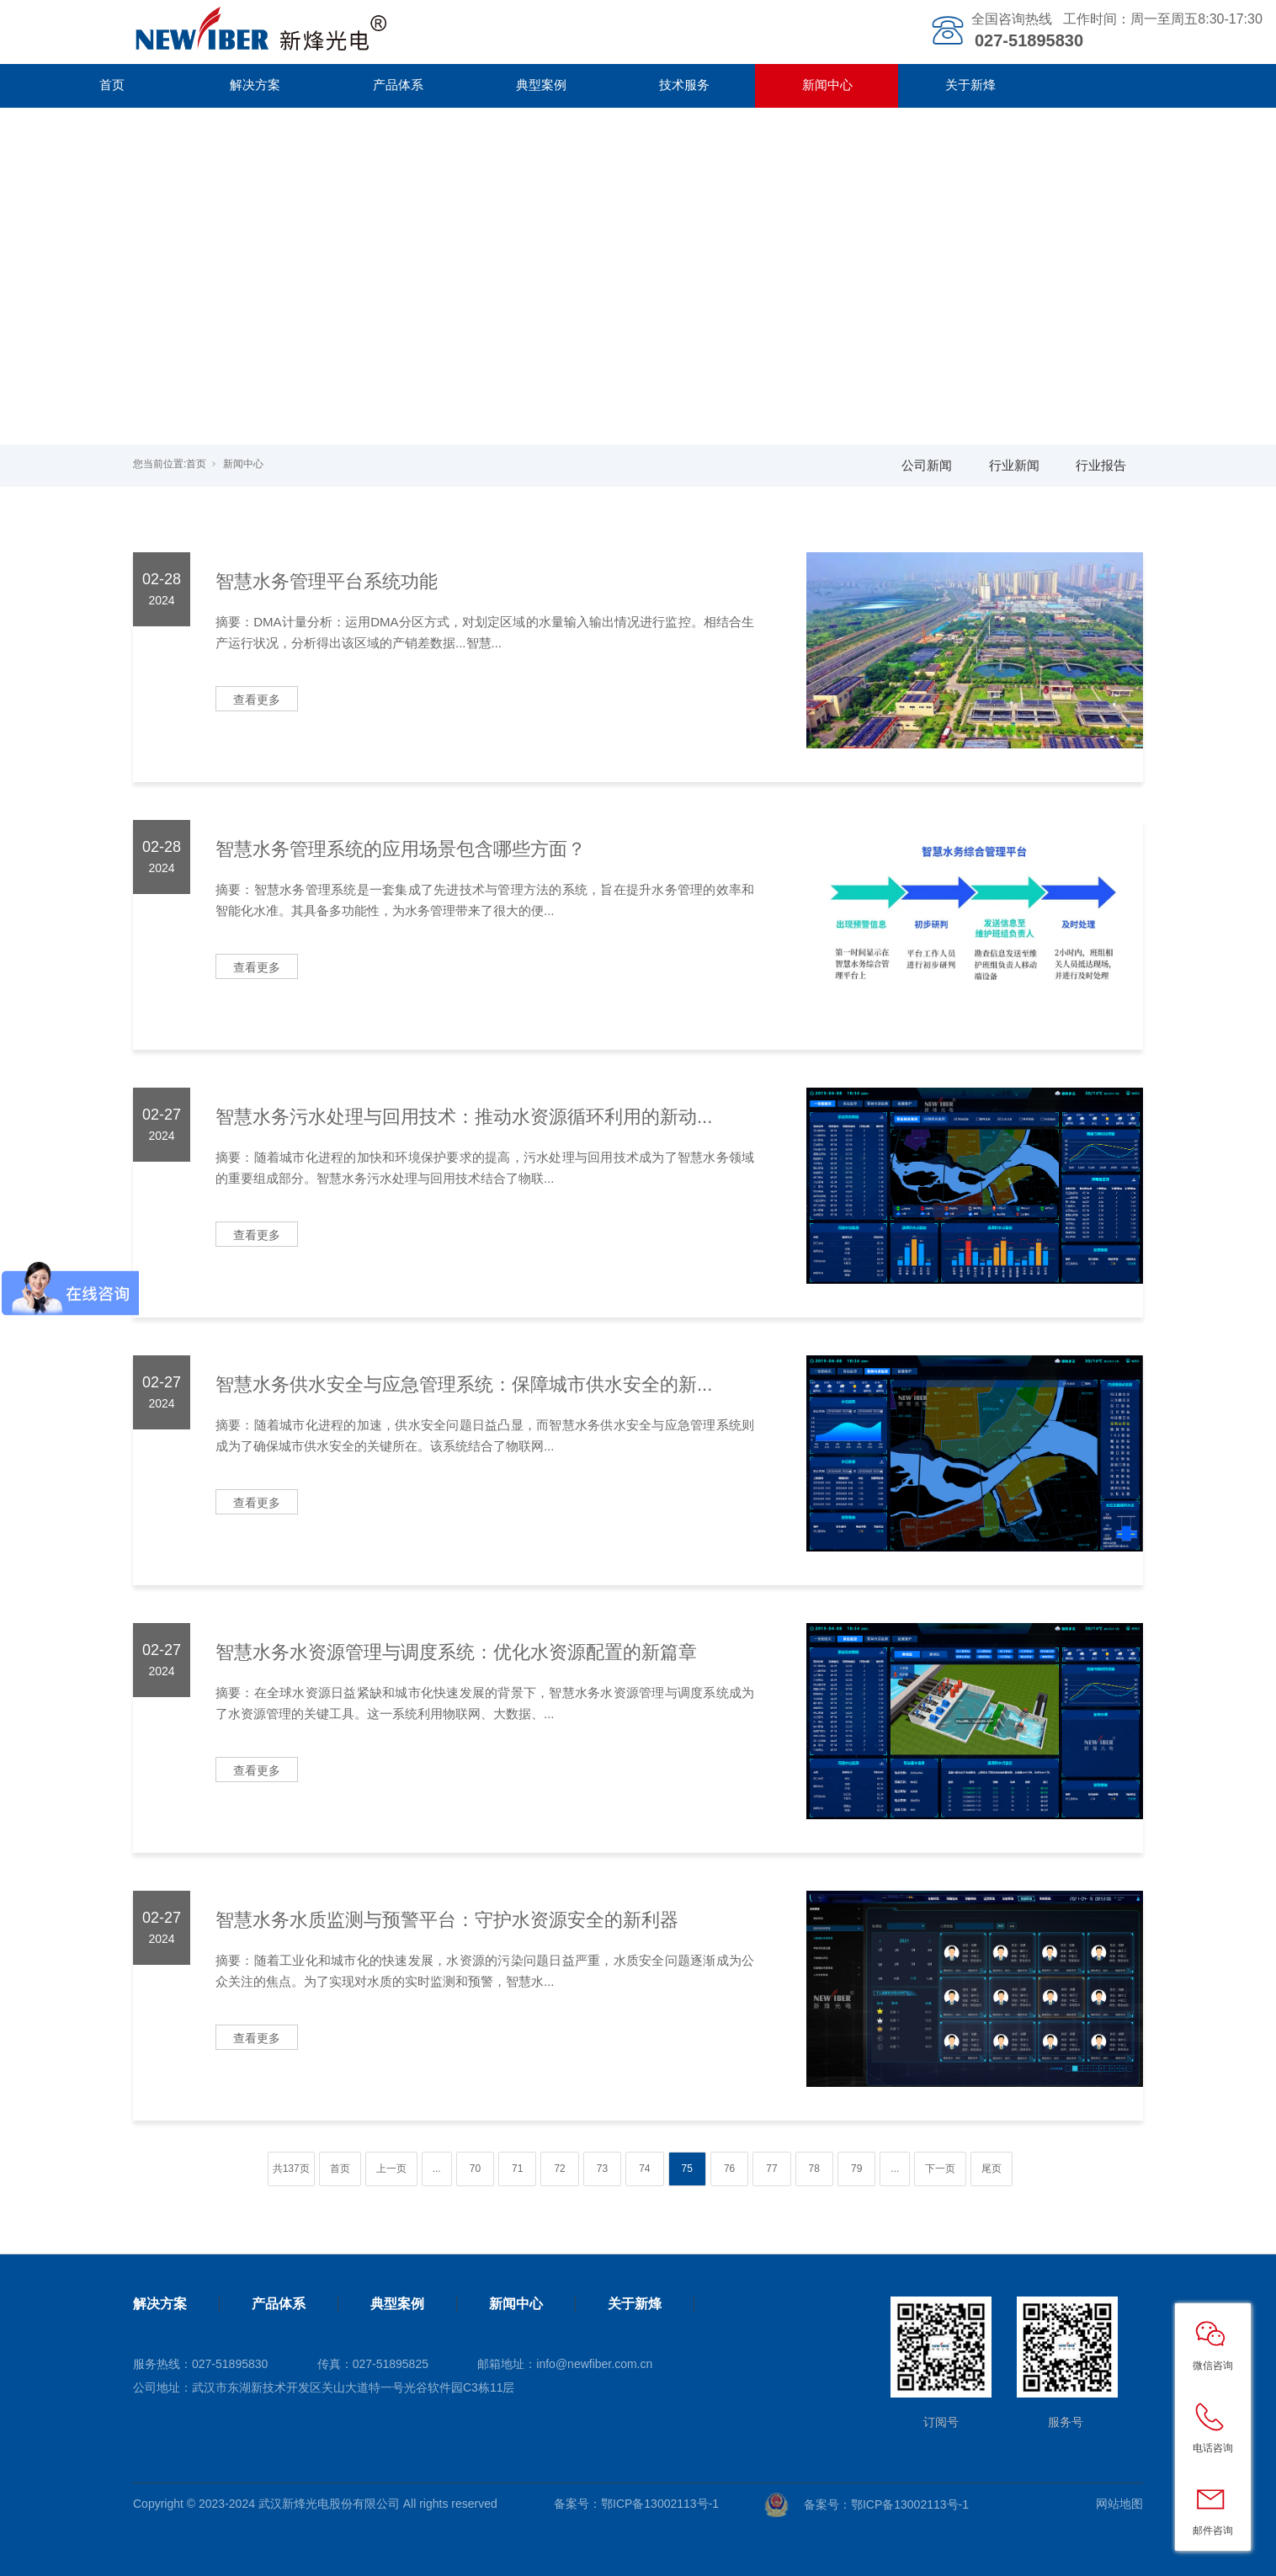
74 (644, 2168)
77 (771, 2168)
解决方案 (255, 84)
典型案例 (541, 84)
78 (814, 2168)
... (437, 2168)
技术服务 (684, 84)
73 (602, 2168)
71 (517, 2168)
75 (687, 2168)
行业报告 (1101, 465)
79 (856, 2168)
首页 (112, 84)
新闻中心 (827, 84)
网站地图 (1119, 2503)
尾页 (991, 2168)
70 (475, 2168)
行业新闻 (1014, 465)
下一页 (940, 2168)
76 (729, 2168)
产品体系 (398, 84)
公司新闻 (926, 465)
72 (559, 2168)
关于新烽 (970, 84)
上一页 (391, 2168)
